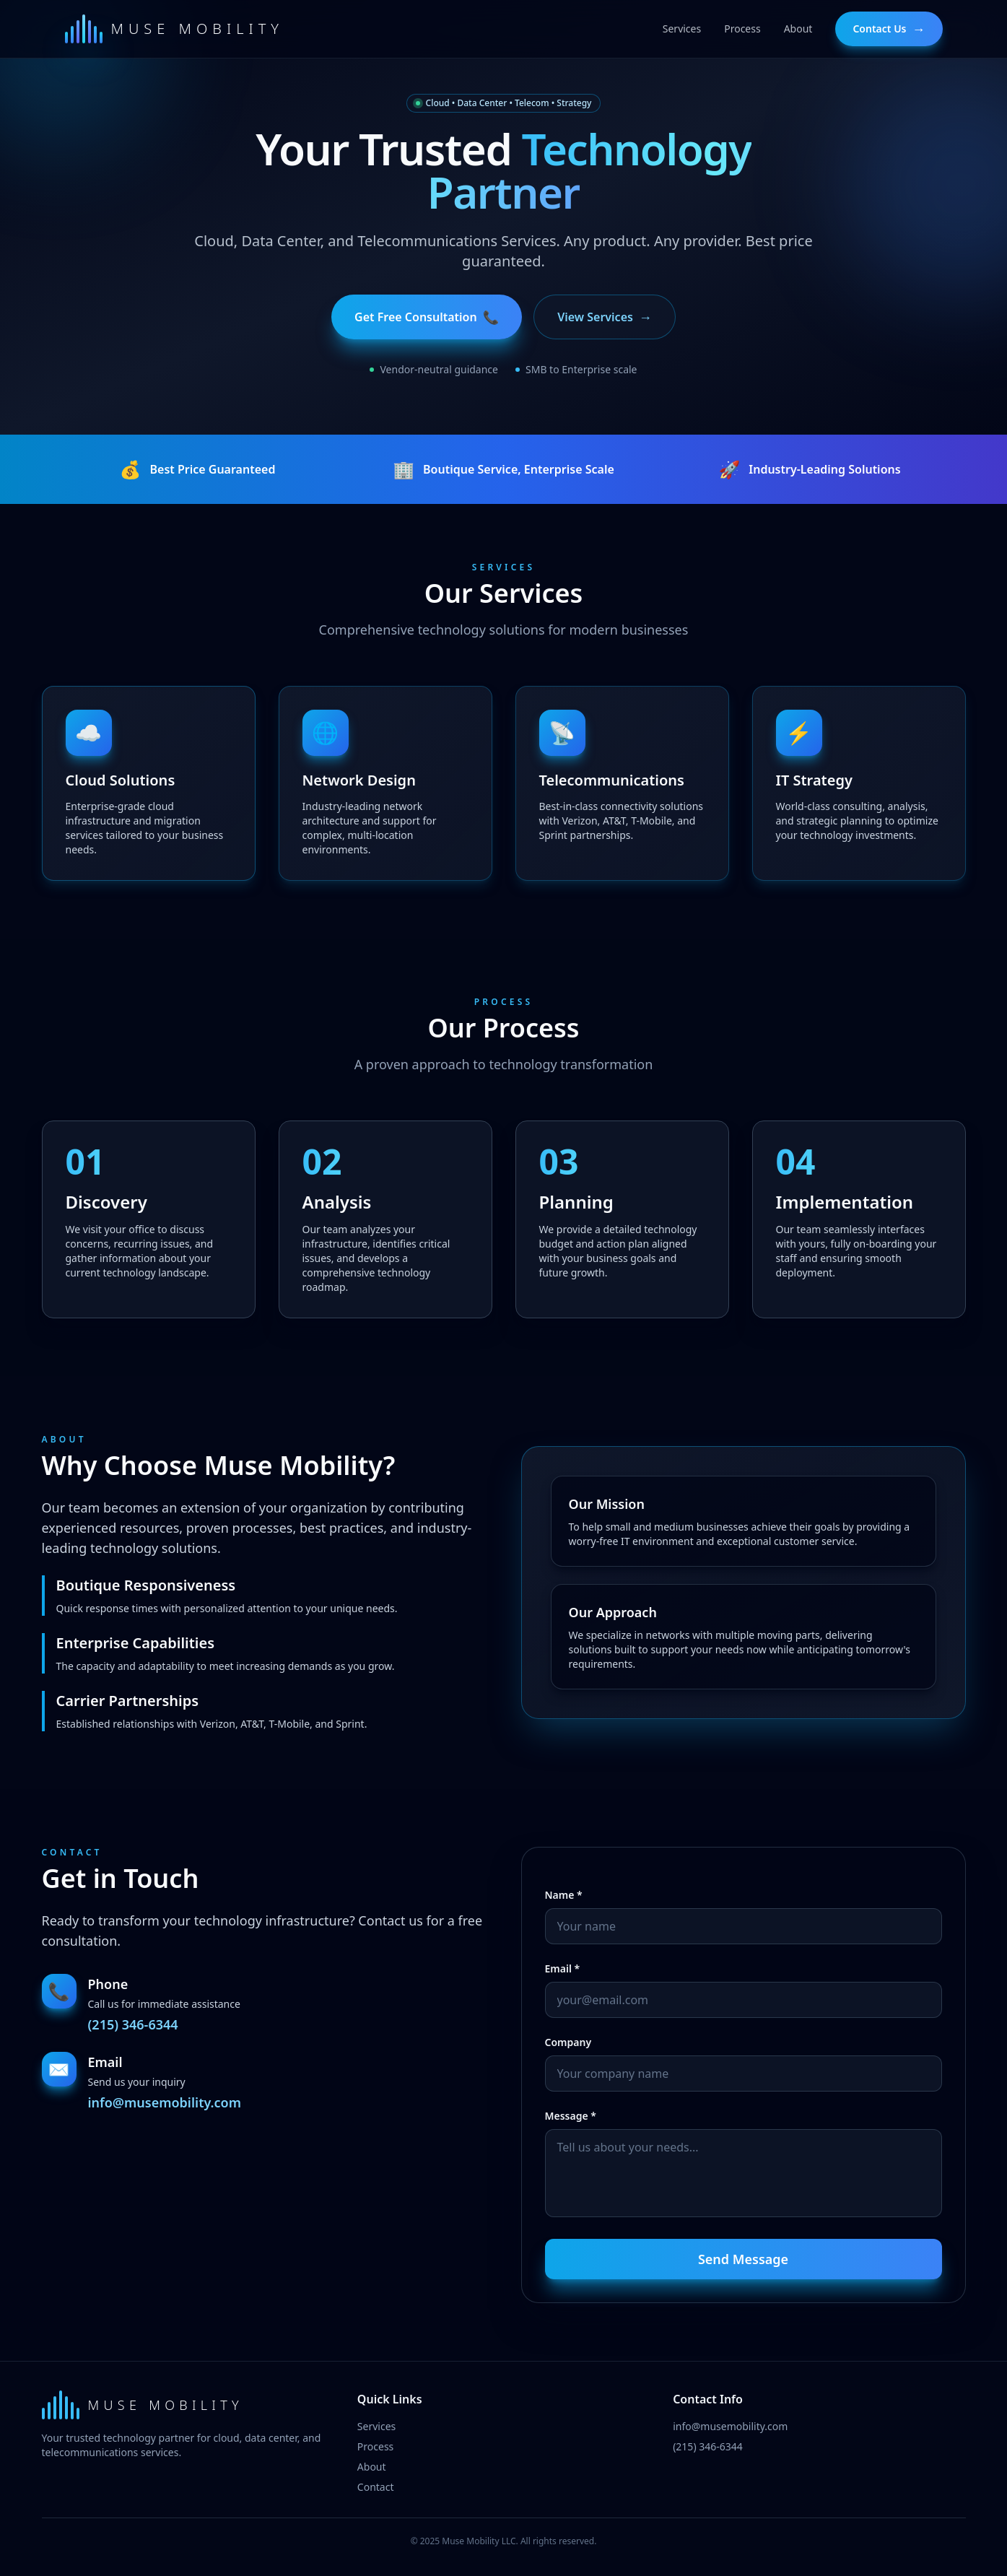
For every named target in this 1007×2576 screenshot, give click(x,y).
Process (375, 2446)
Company (568, 2042)
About (371, 2466)
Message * (570, 2116)
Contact (375, 2487)
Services (376, 2426)
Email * (562, 1968)
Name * (564, 1895)
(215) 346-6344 (133, 2024)
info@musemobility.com (164, 2102)
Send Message (743, 2259)
